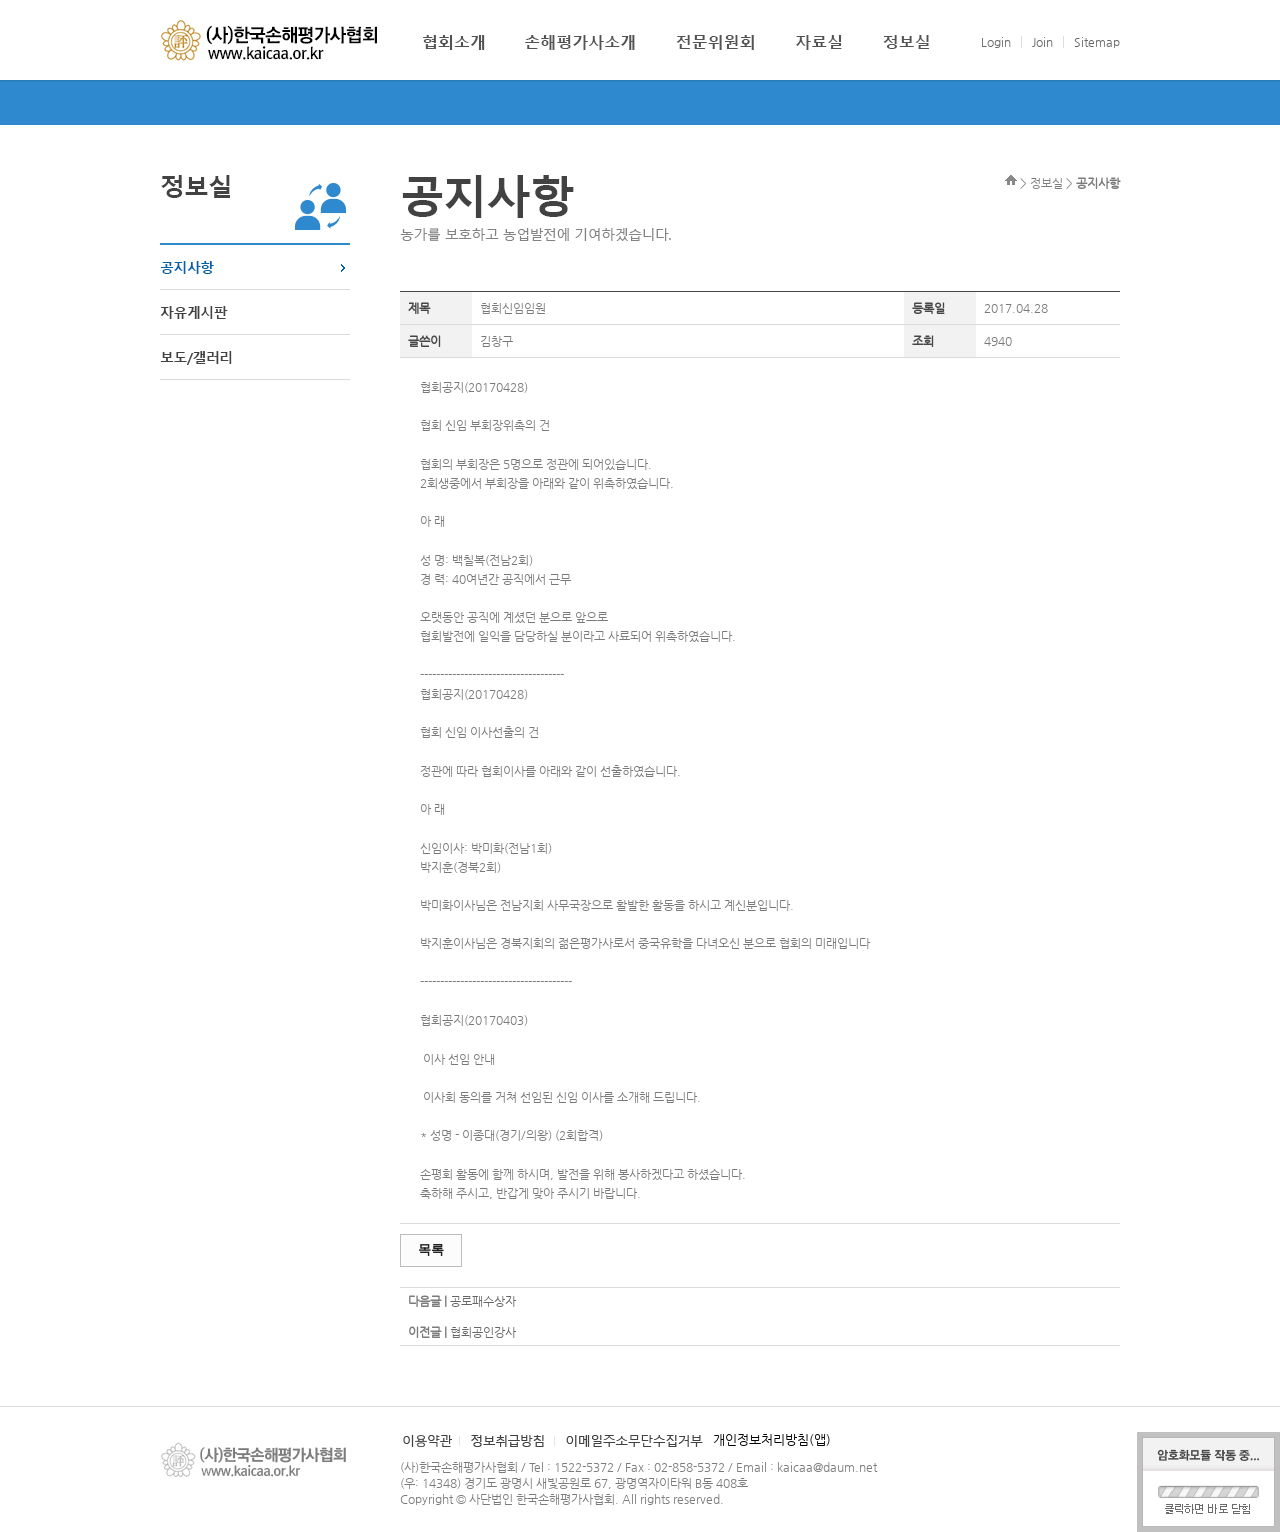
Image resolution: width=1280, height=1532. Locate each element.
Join (1042, 42)
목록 (431, 1249)
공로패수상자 (483, 1301)
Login (996, 42)
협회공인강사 (483, 1332)
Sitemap (1097, 42)
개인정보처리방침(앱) (772, 1439)
